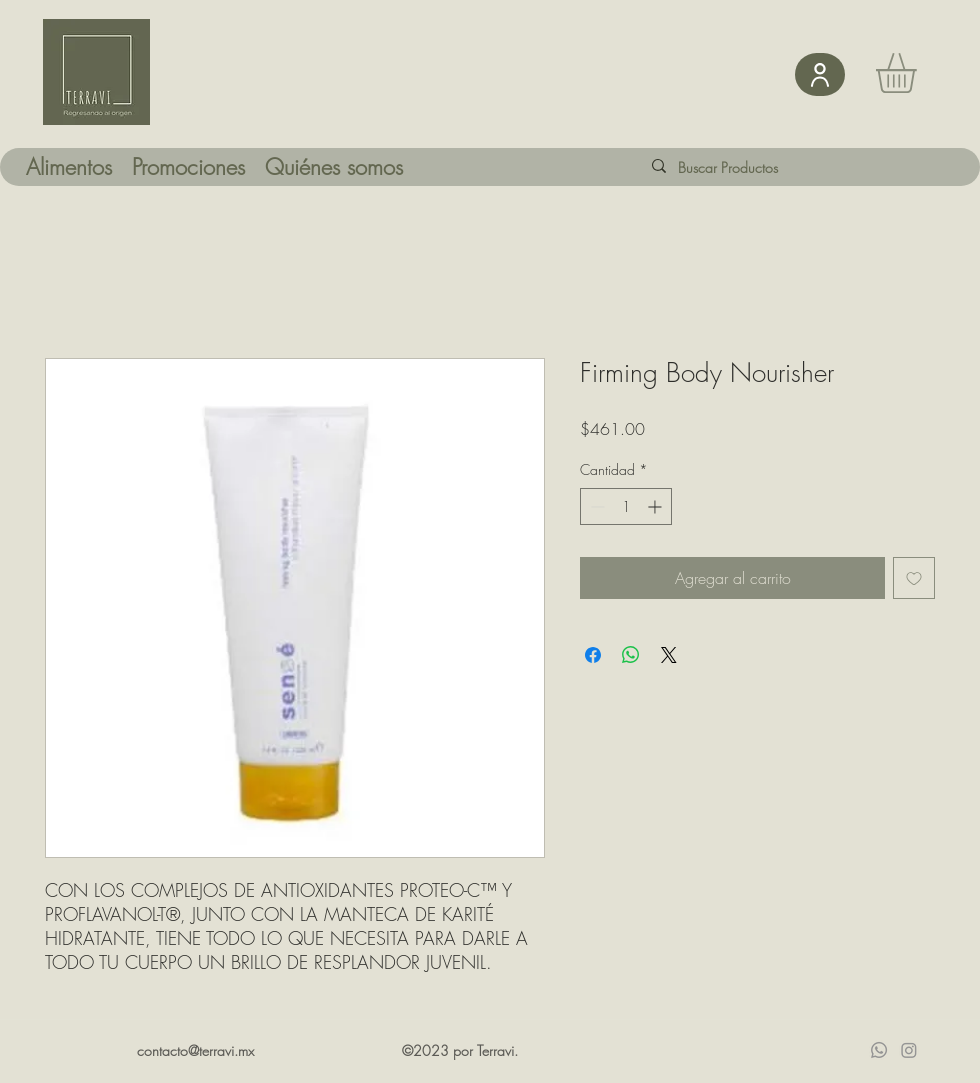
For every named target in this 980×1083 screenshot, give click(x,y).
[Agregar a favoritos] (914, 578)
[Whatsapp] (879, 1050)
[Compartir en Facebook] (593, 655)
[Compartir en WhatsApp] (631, 655)
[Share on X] (669, 655)
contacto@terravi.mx (195, 1050)
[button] (919, 73)
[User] (820, 74)
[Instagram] (909, 1050)
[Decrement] (595, 506)
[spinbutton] (626, 506)
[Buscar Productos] (744, 167)
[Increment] (656, 506)
